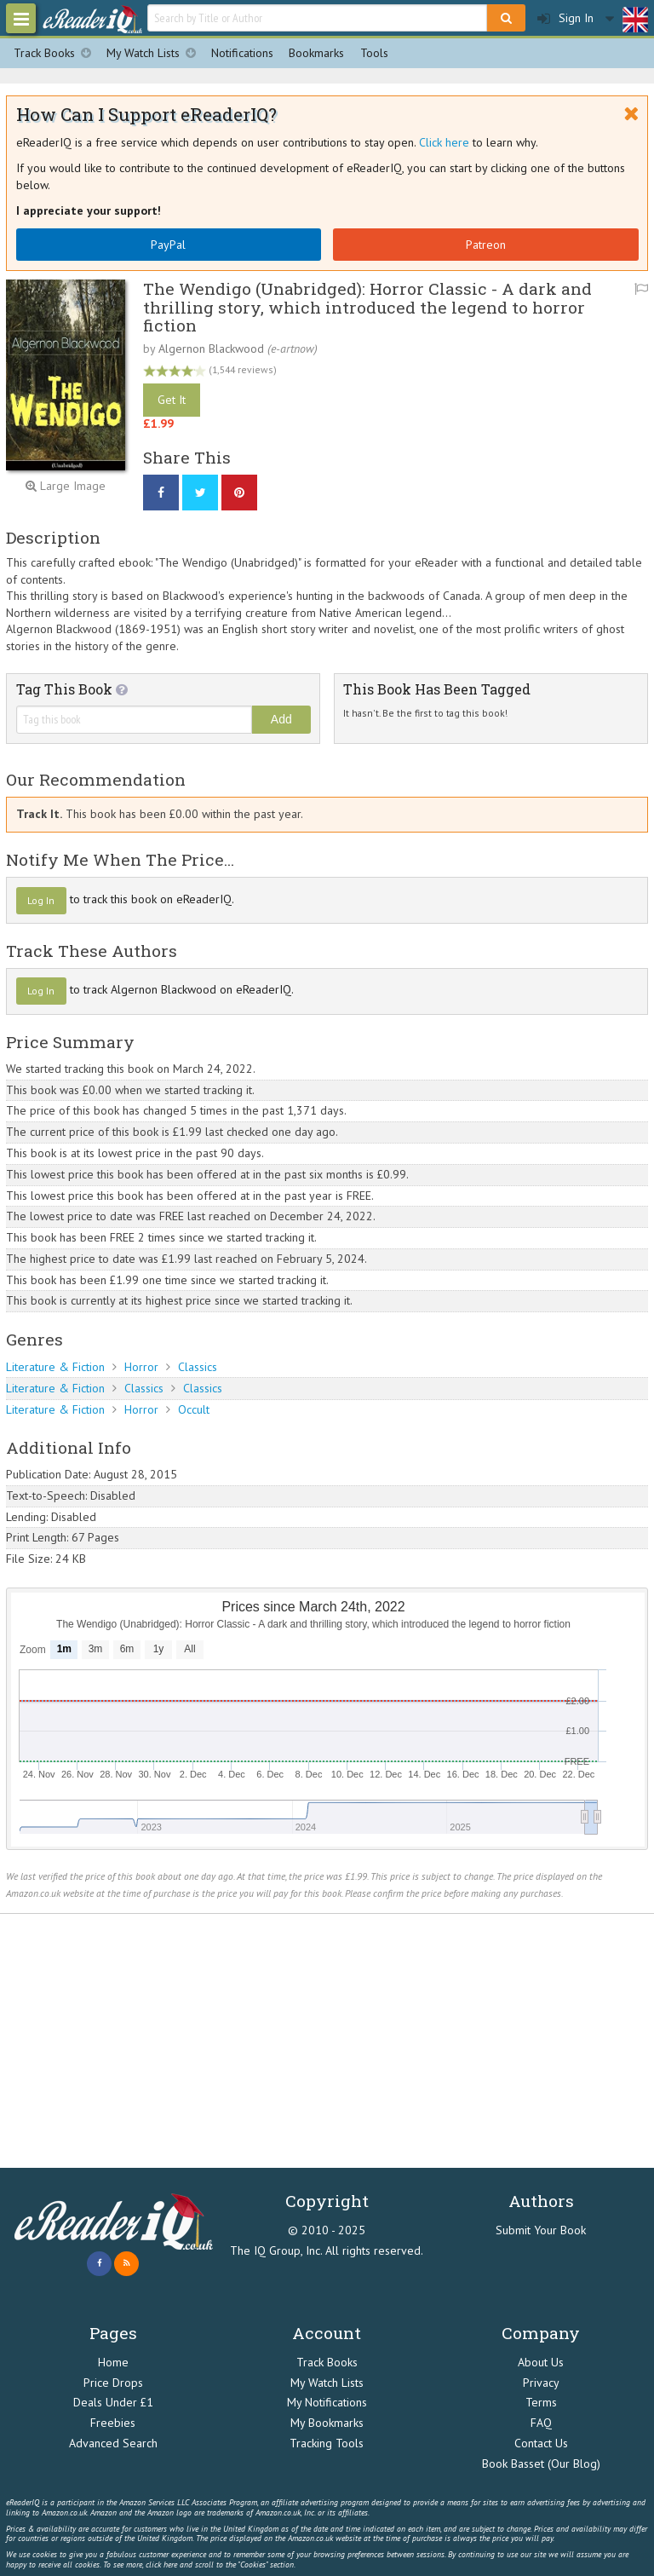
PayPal (168, 244)
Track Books (56, 53)
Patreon (486, 244)
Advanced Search (113, 2443)
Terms (541, 2402)
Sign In (565, 18)
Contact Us (541, 2443)
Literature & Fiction (55, 1366)
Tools (374, 53)
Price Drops (113, 2382)
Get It (172, 399)
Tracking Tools (327, 2443)
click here (161, 2564)
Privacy (541, 2382)
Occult (193, 1409)
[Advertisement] (327, 2041)
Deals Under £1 (113, 2402)
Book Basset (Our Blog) (541, 2463)
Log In (40, 900)
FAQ (541, 2422)
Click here (444, 142)
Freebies (112, 2422)
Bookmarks (316, 53)
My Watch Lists (155, 53)
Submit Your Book (541, 2230)
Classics (197, 1366)
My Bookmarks (327, 2422)
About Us (541, 2362)
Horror (141, 1366)
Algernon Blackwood (211, 348)
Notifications (242, 53)
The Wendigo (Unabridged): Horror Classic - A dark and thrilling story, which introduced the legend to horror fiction (367, 306)
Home (113, 2362)
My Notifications (327, 2402)
